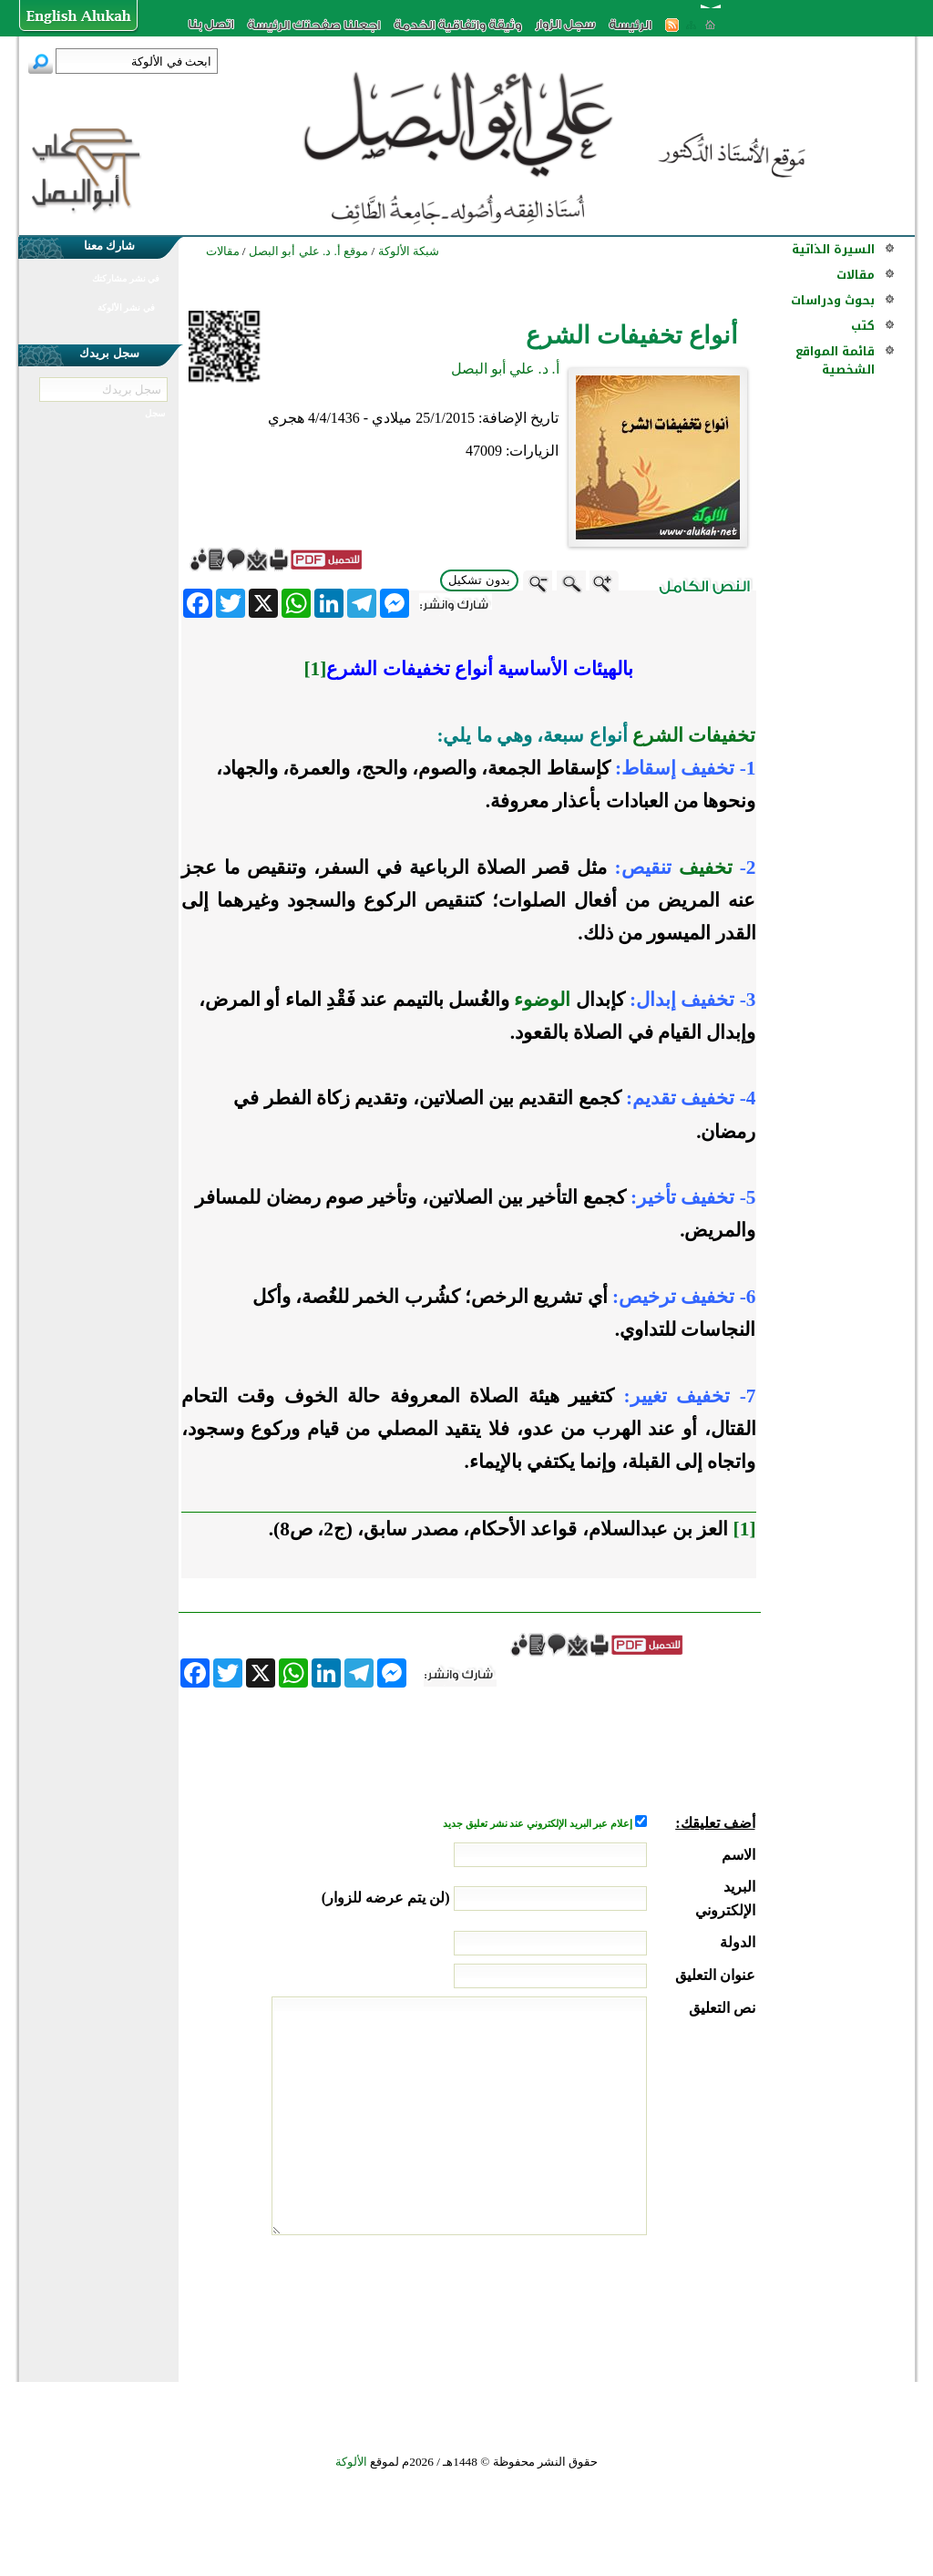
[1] (744, 1529)
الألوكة (351, 2461)
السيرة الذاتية (833, 249)
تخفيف (706, 867)
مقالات (855, 274)
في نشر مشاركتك (125, 278)
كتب (863, 325)
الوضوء (542, 1000)
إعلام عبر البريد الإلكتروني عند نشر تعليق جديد (538, 1824)
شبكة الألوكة (408, 251)
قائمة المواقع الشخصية (835, 360)
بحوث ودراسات (833, 300)
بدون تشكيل (479, 580)
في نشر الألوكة (126, 308)
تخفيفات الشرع (693, 735)
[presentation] (616, 2303)
